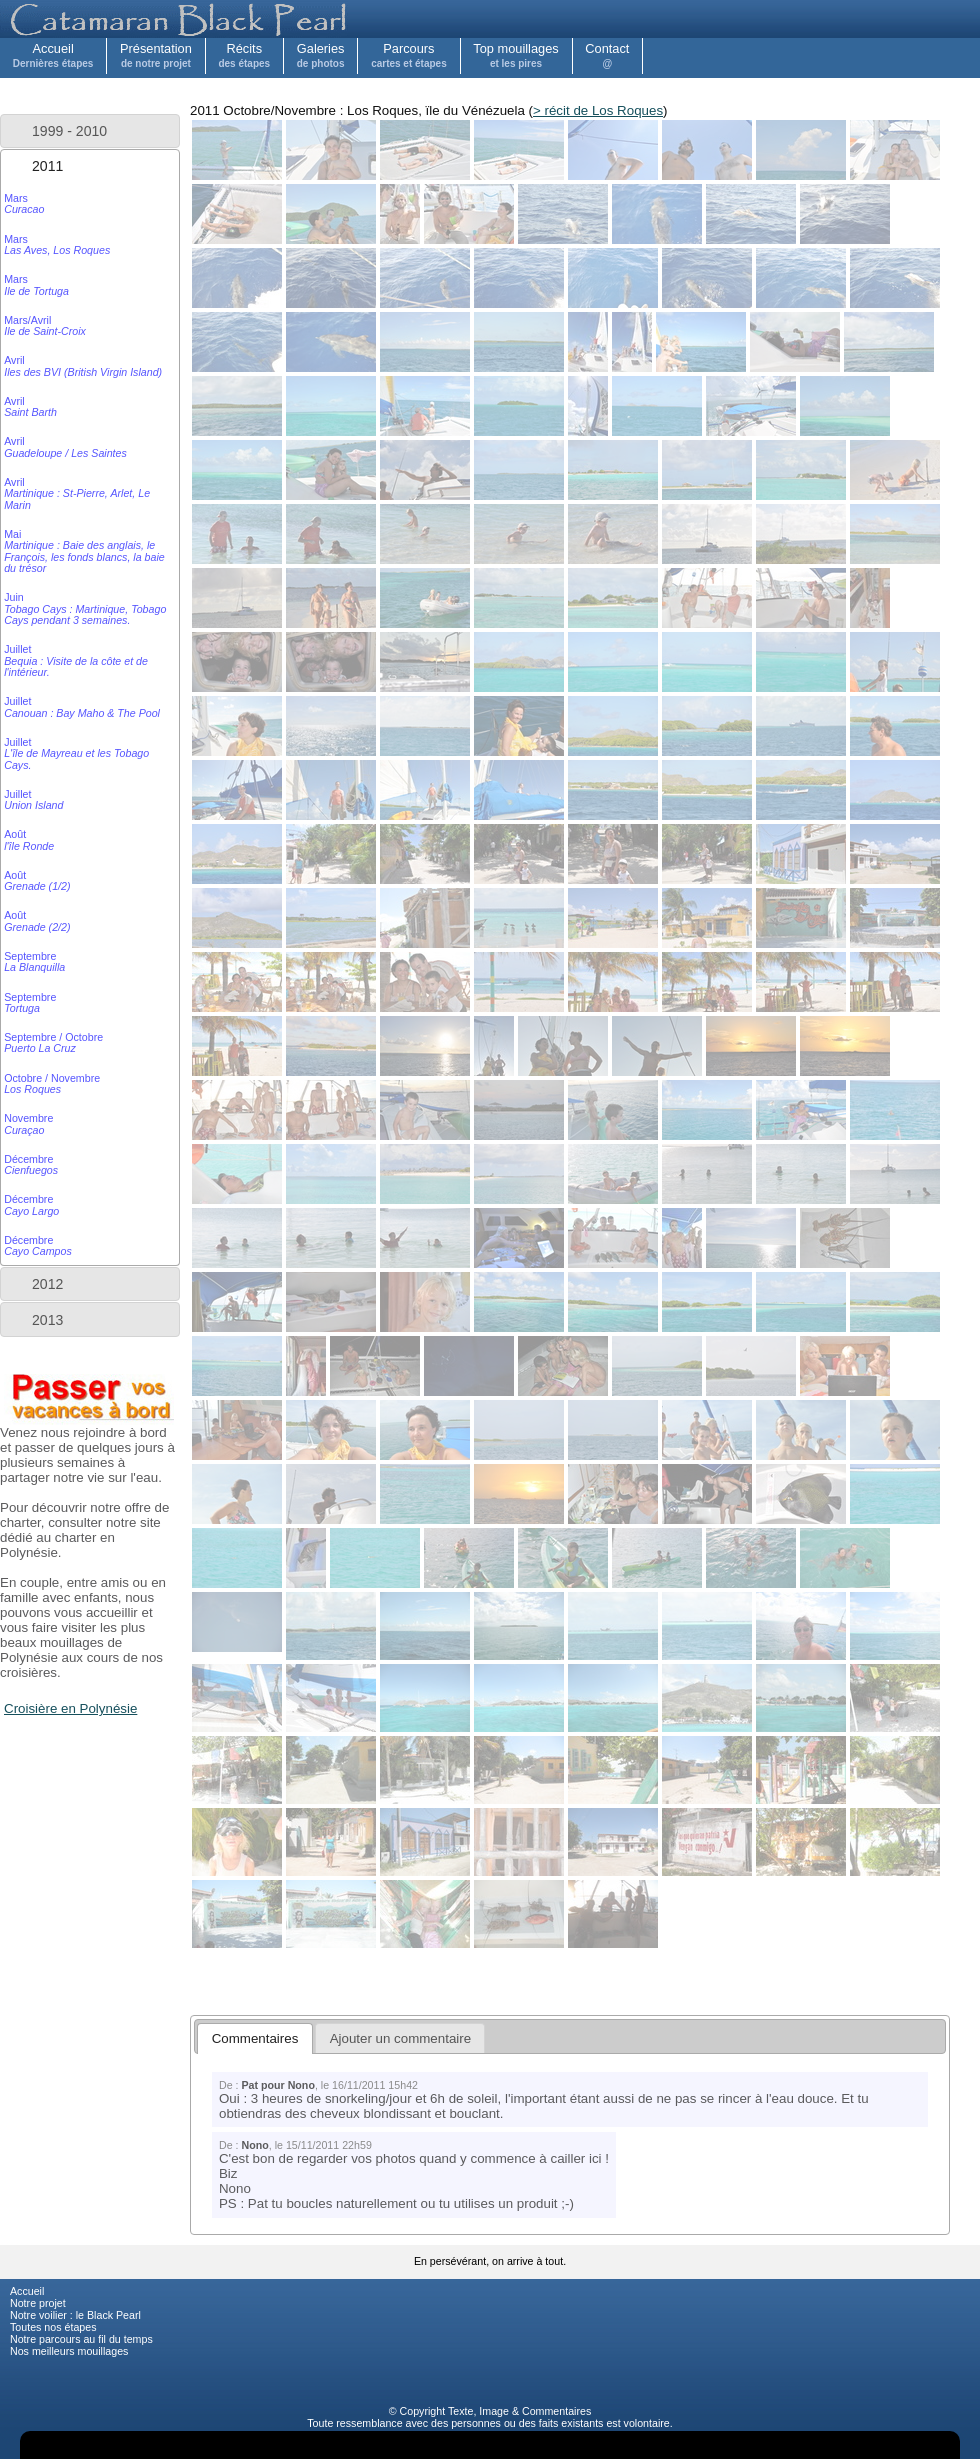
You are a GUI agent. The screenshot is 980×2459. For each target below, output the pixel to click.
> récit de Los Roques (598, 110)
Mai (84, 551)
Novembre (28, 1123)
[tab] (90, 131)
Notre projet (38, 2303)
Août (29, 839)
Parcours (409, 55)
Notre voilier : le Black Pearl (75, 2315)
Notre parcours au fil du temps (81, 2339)
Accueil (53, 55)
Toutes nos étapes (53, 2327)
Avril (83, 365)
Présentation (156, 55)
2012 (47, 1284)
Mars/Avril (45, 325)
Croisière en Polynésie (70, 1708)
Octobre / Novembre (52, 1083)
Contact (607, 55)
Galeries (321, 55)
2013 (47, 1320)
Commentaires (556, 2411)
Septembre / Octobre (53, 1042)
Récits (244, 55)
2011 (47, 166)
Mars (24, 203)
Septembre (34, 961)
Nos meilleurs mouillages (69, 2351)
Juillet (76, 660)
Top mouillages (515, 55)
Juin (85, 608)
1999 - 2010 (69, 131)
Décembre (31, 1164)
